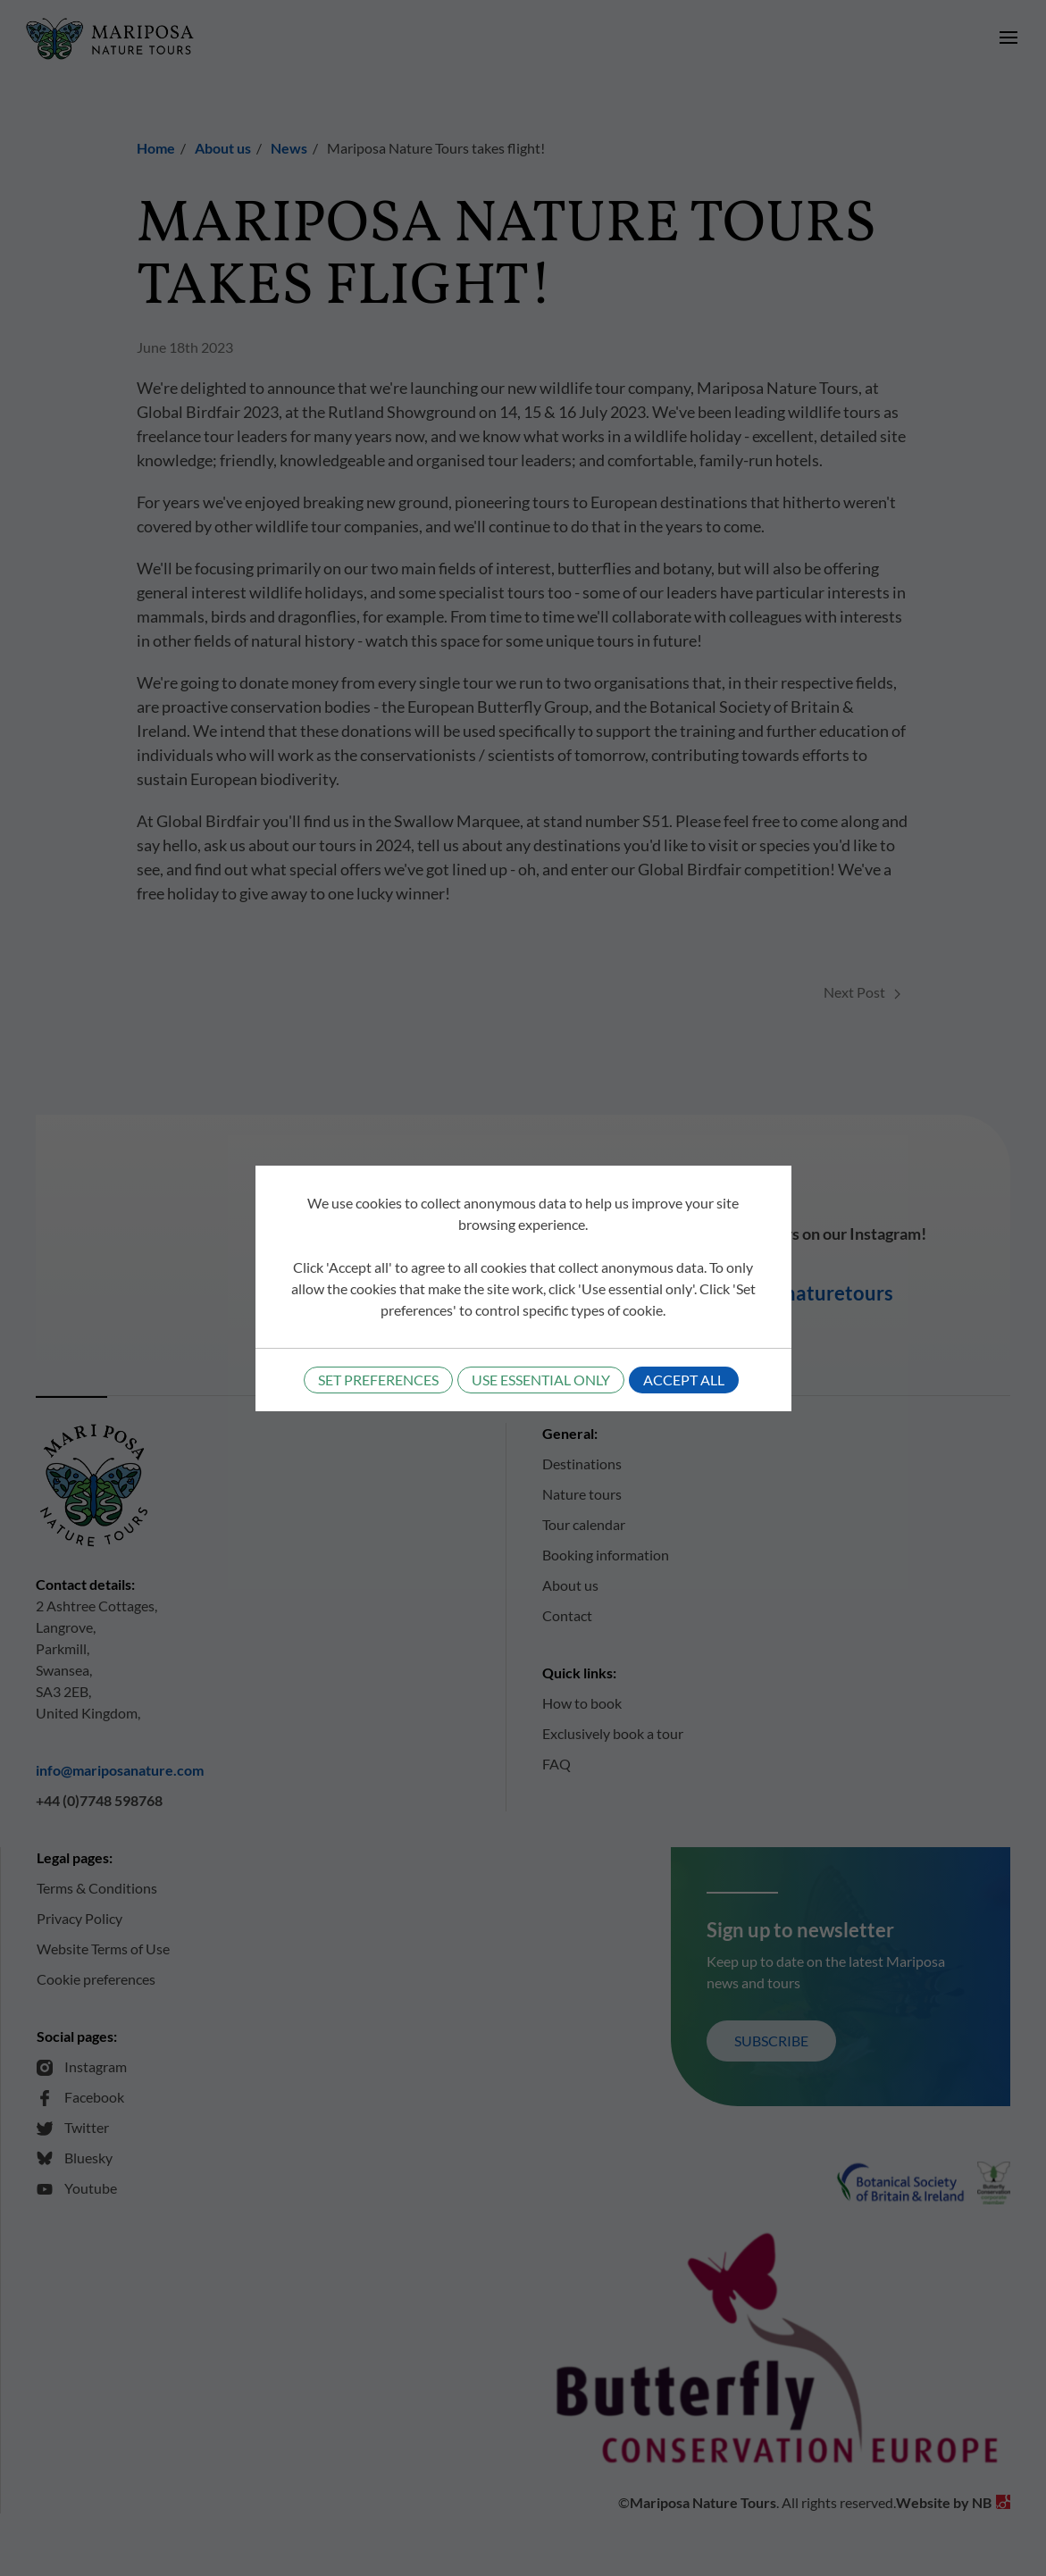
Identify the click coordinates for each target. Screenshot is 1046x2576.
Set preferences (378, 1379)
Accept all (683, 1379)
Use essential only (541, 1379)
